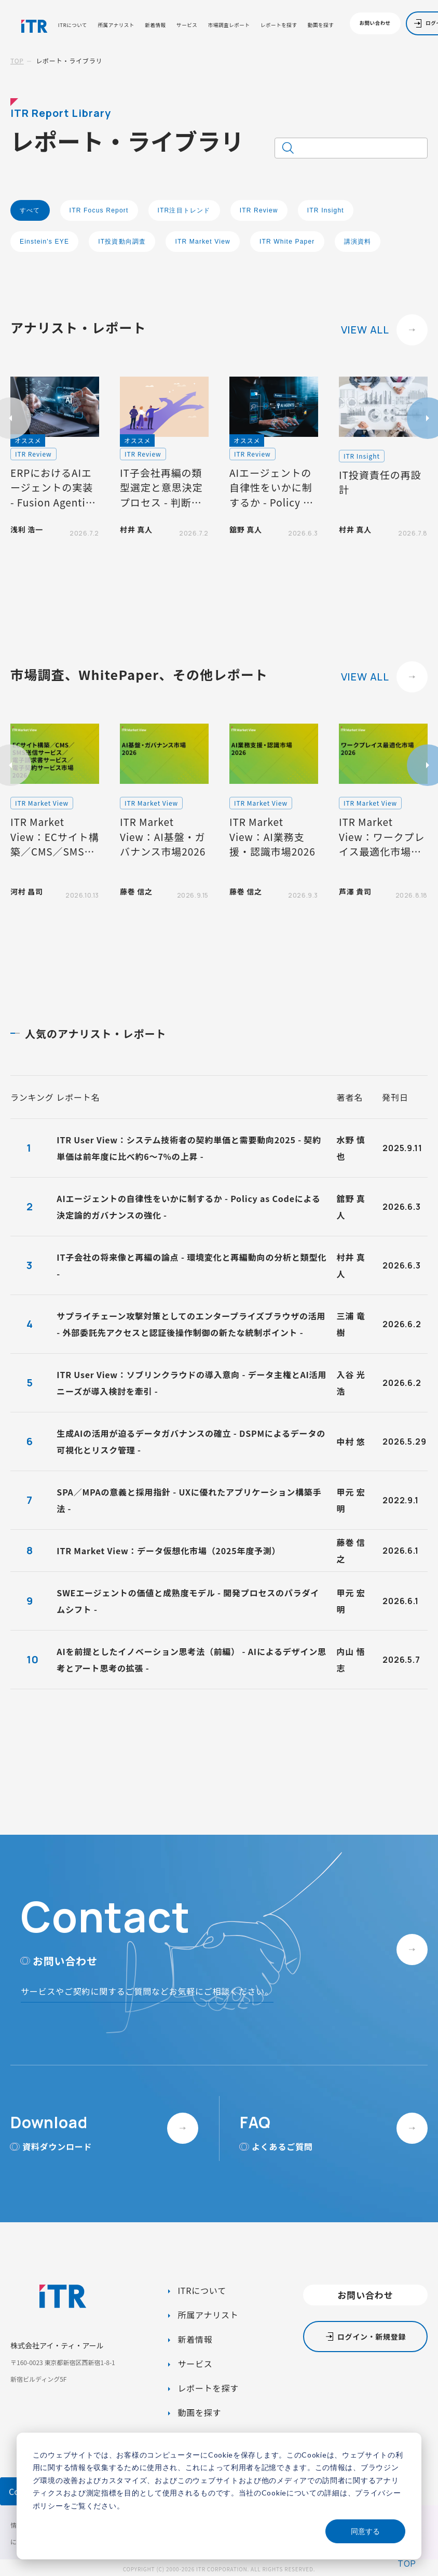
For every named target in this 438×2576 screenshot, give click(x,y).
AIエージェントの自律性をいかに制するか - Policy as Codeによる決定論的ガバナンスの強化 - (188, 1206)
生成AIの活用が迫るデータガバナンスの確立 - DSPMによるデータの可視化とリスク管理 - (191, 1441)
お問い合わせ (375, 22)
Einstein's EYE (44, 241)
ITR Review (259, 210)
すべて (30, 210)
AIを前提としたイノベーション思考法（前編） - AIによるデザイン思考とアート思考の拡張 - (191, 1659)
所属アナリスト (116, 25)
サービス (186, 25)
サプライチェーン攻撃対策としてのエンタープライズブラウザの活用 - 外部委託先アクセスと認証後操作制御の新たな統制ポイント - (191, 1324)
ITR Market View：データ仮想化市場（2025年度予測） (168, 1550)
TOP (17, 60)
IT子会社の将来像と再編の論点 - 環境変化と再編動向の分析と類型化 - (191, 1265)
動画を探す (321, 25)
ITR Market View (202, 241)
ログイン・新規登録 (371, 2336)
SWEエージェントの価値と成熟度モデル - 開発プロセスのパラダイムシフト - (188, 1601)
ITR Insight (325, 210)
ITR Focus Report (99, 210)
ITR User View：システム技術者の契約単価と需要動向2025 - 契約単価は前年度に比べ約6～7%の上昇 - (189, 1148)
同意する (365, 2531)
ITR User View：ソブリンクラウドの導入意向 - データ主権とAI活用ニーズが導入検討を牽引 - (191, 1382)
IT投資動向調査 (122, 241)
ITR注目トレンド (184, 210)
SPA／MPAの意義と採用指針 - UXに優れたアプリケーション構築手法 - (189, 1500)
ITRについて (72, 25)
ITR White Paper (287, 241)
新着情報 (155, 25)
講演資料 (358, 241)
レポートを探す (279, 25)
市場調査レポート (229, 25)
